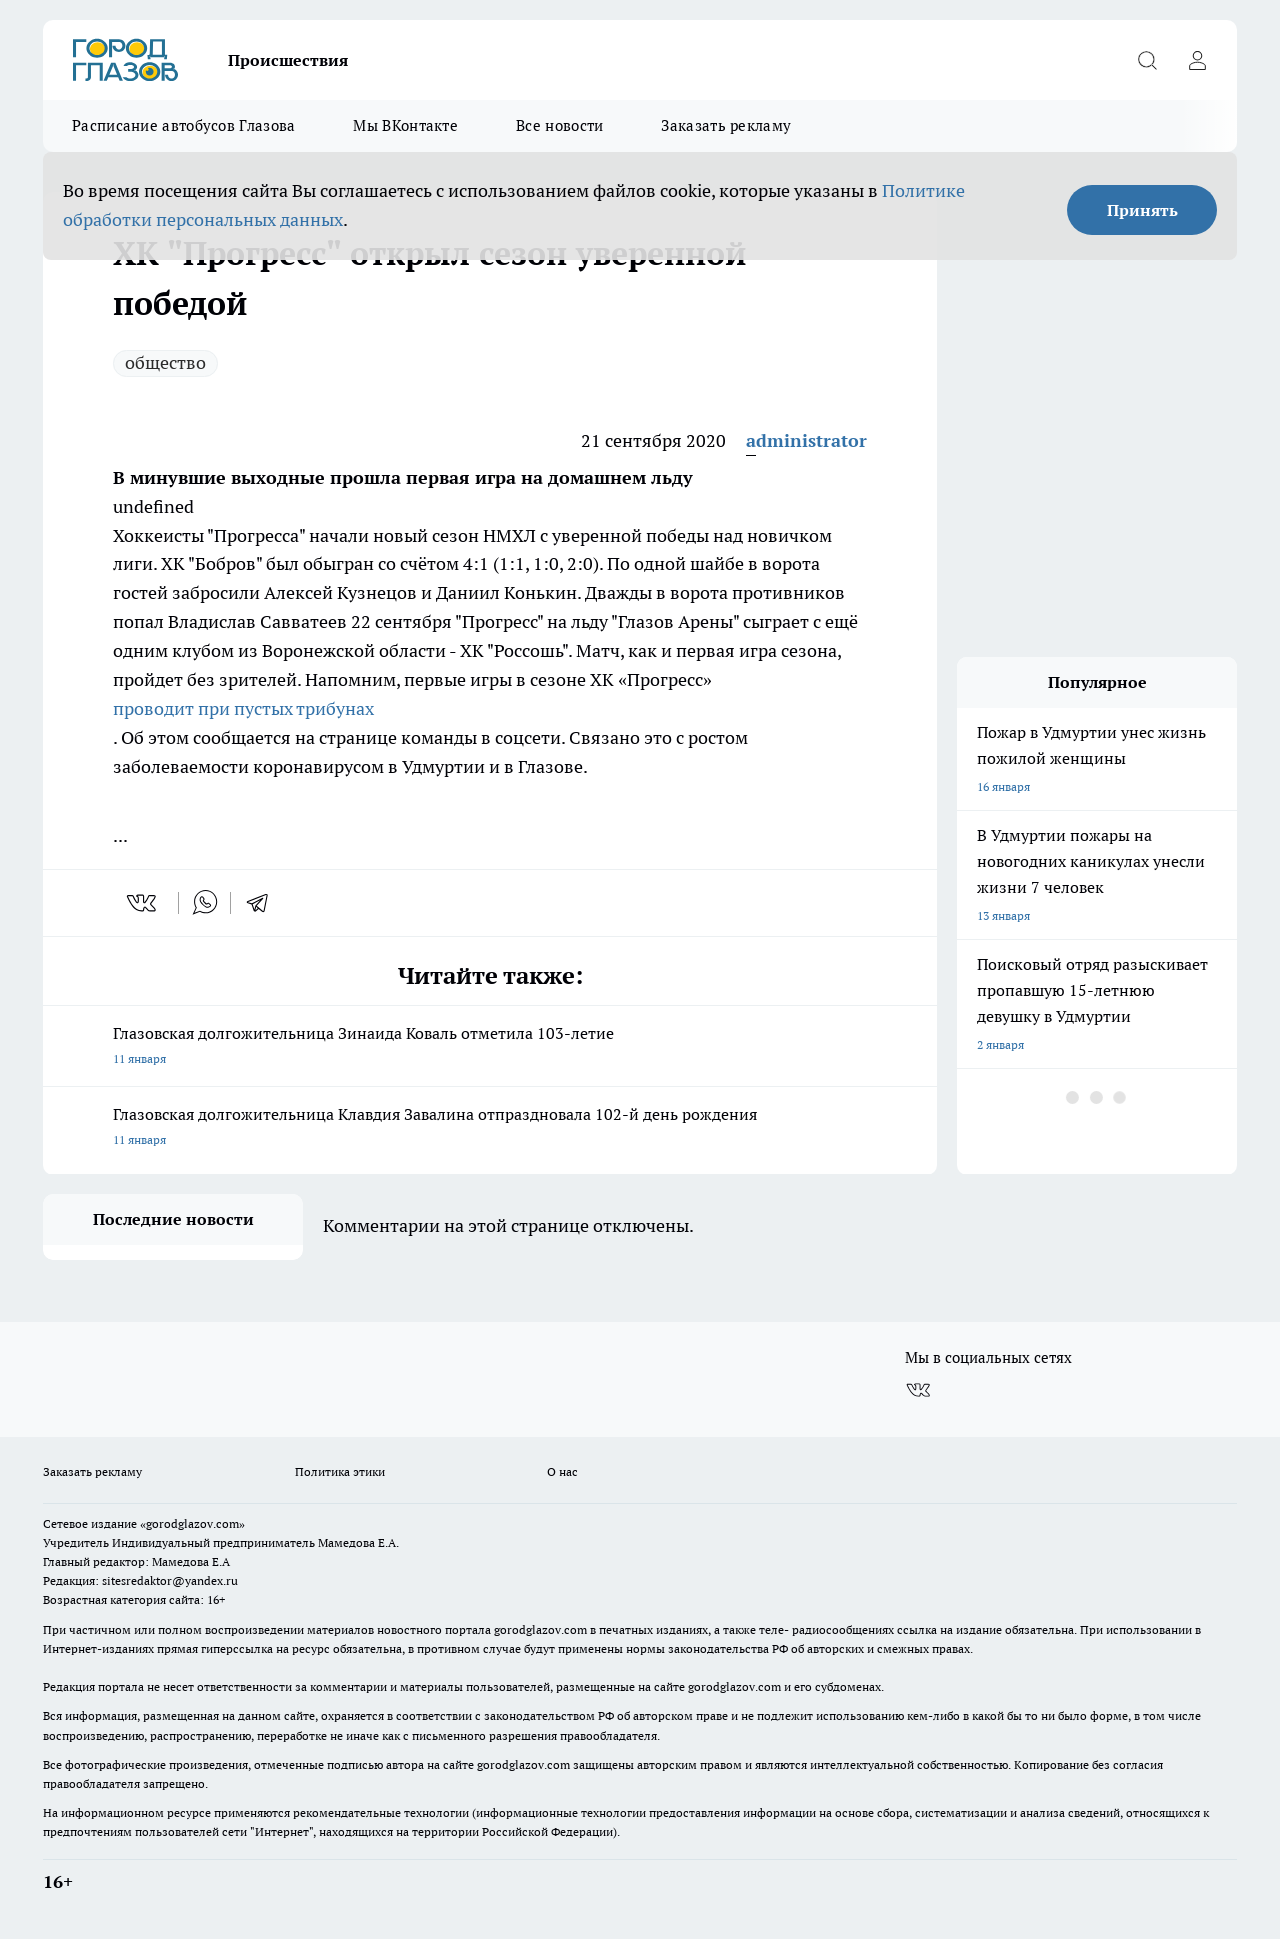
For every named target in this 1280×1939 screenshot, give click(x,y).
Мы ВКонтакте (405, 125)
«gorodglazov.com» (192, 1523)
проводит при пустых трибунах (243, 708)
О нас (562, 1471)
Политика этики (340, 1471)
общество (165, 362)
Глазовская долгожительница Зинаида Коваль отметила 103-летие (490, 1047)
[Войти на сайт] (1197, 60)
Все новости (559, 125)
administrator (806, 440)
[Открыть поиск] (1147, 60)
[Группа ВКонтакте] (918, 1390)
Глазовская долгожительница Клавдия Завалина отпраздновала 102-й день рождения (490, 1128)
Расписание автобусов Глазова (183, 125)
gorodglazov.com (540, 1629)
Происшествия (288, 60)
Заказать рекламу (726, 125)
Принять (1142, 210)
